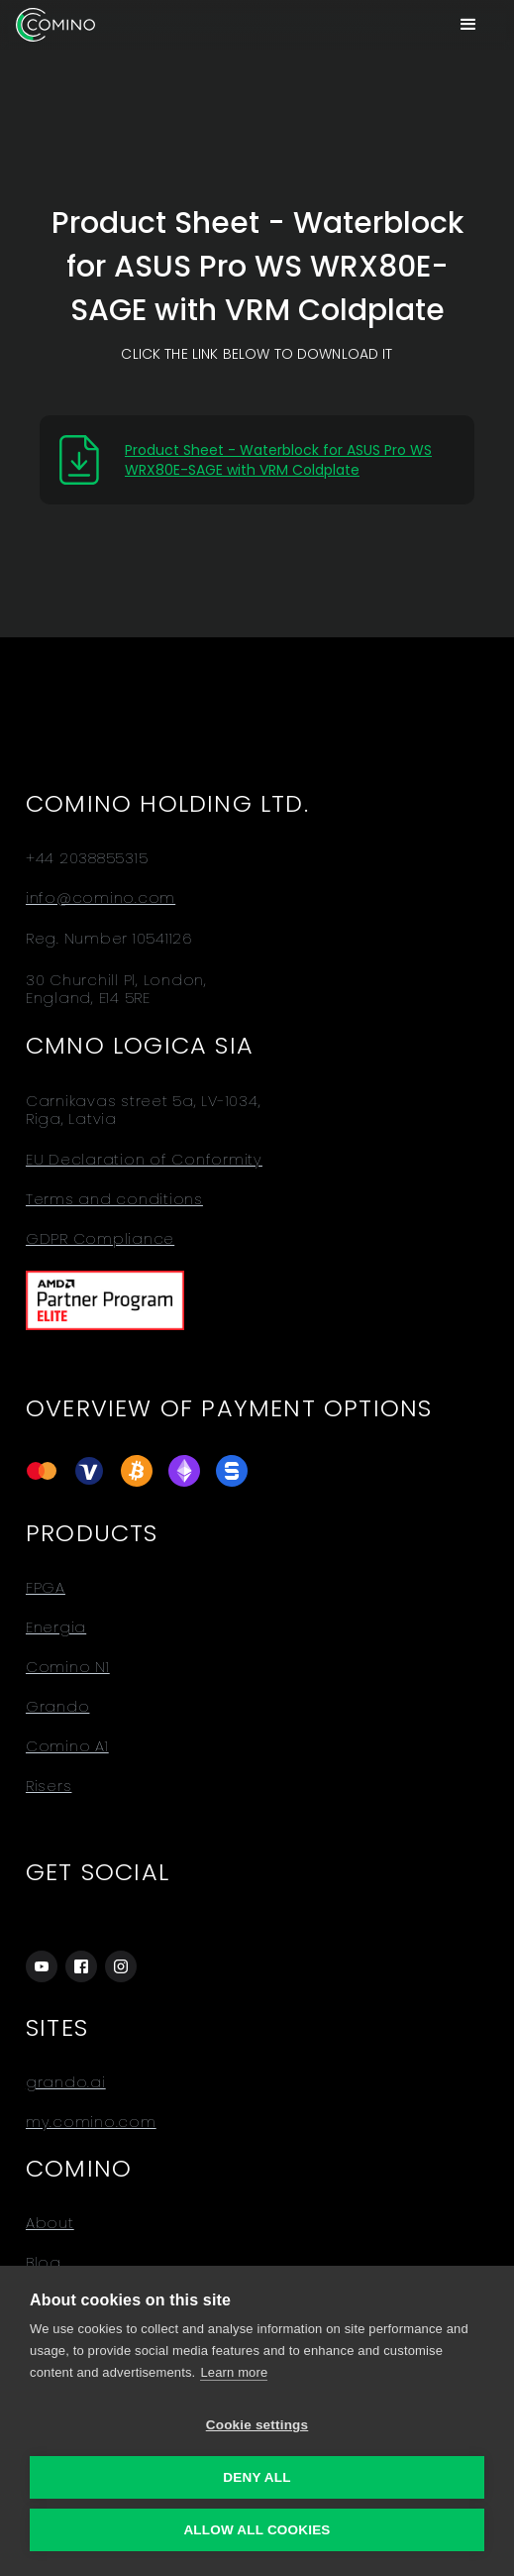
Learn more (233, 2372)
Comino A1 (67, 1746)
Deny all (256, 2477)
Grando (58, 1707)
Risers (49, 1786)
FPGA (45, 1588)
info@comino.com (100, 898)
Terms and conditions (114, 1199)
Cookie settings (257, 2424)
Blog (43, 2263)
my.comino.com (91, 2122)
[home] (55, 25)
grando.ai (66, 2082)
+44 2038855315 (87, 858)
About (50, 2223)
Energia (56, 1627)
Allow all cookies (256, 2529)
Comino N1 (68, 1667)
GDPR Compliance (100, 1239)
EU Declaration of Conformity (144, 1160)
